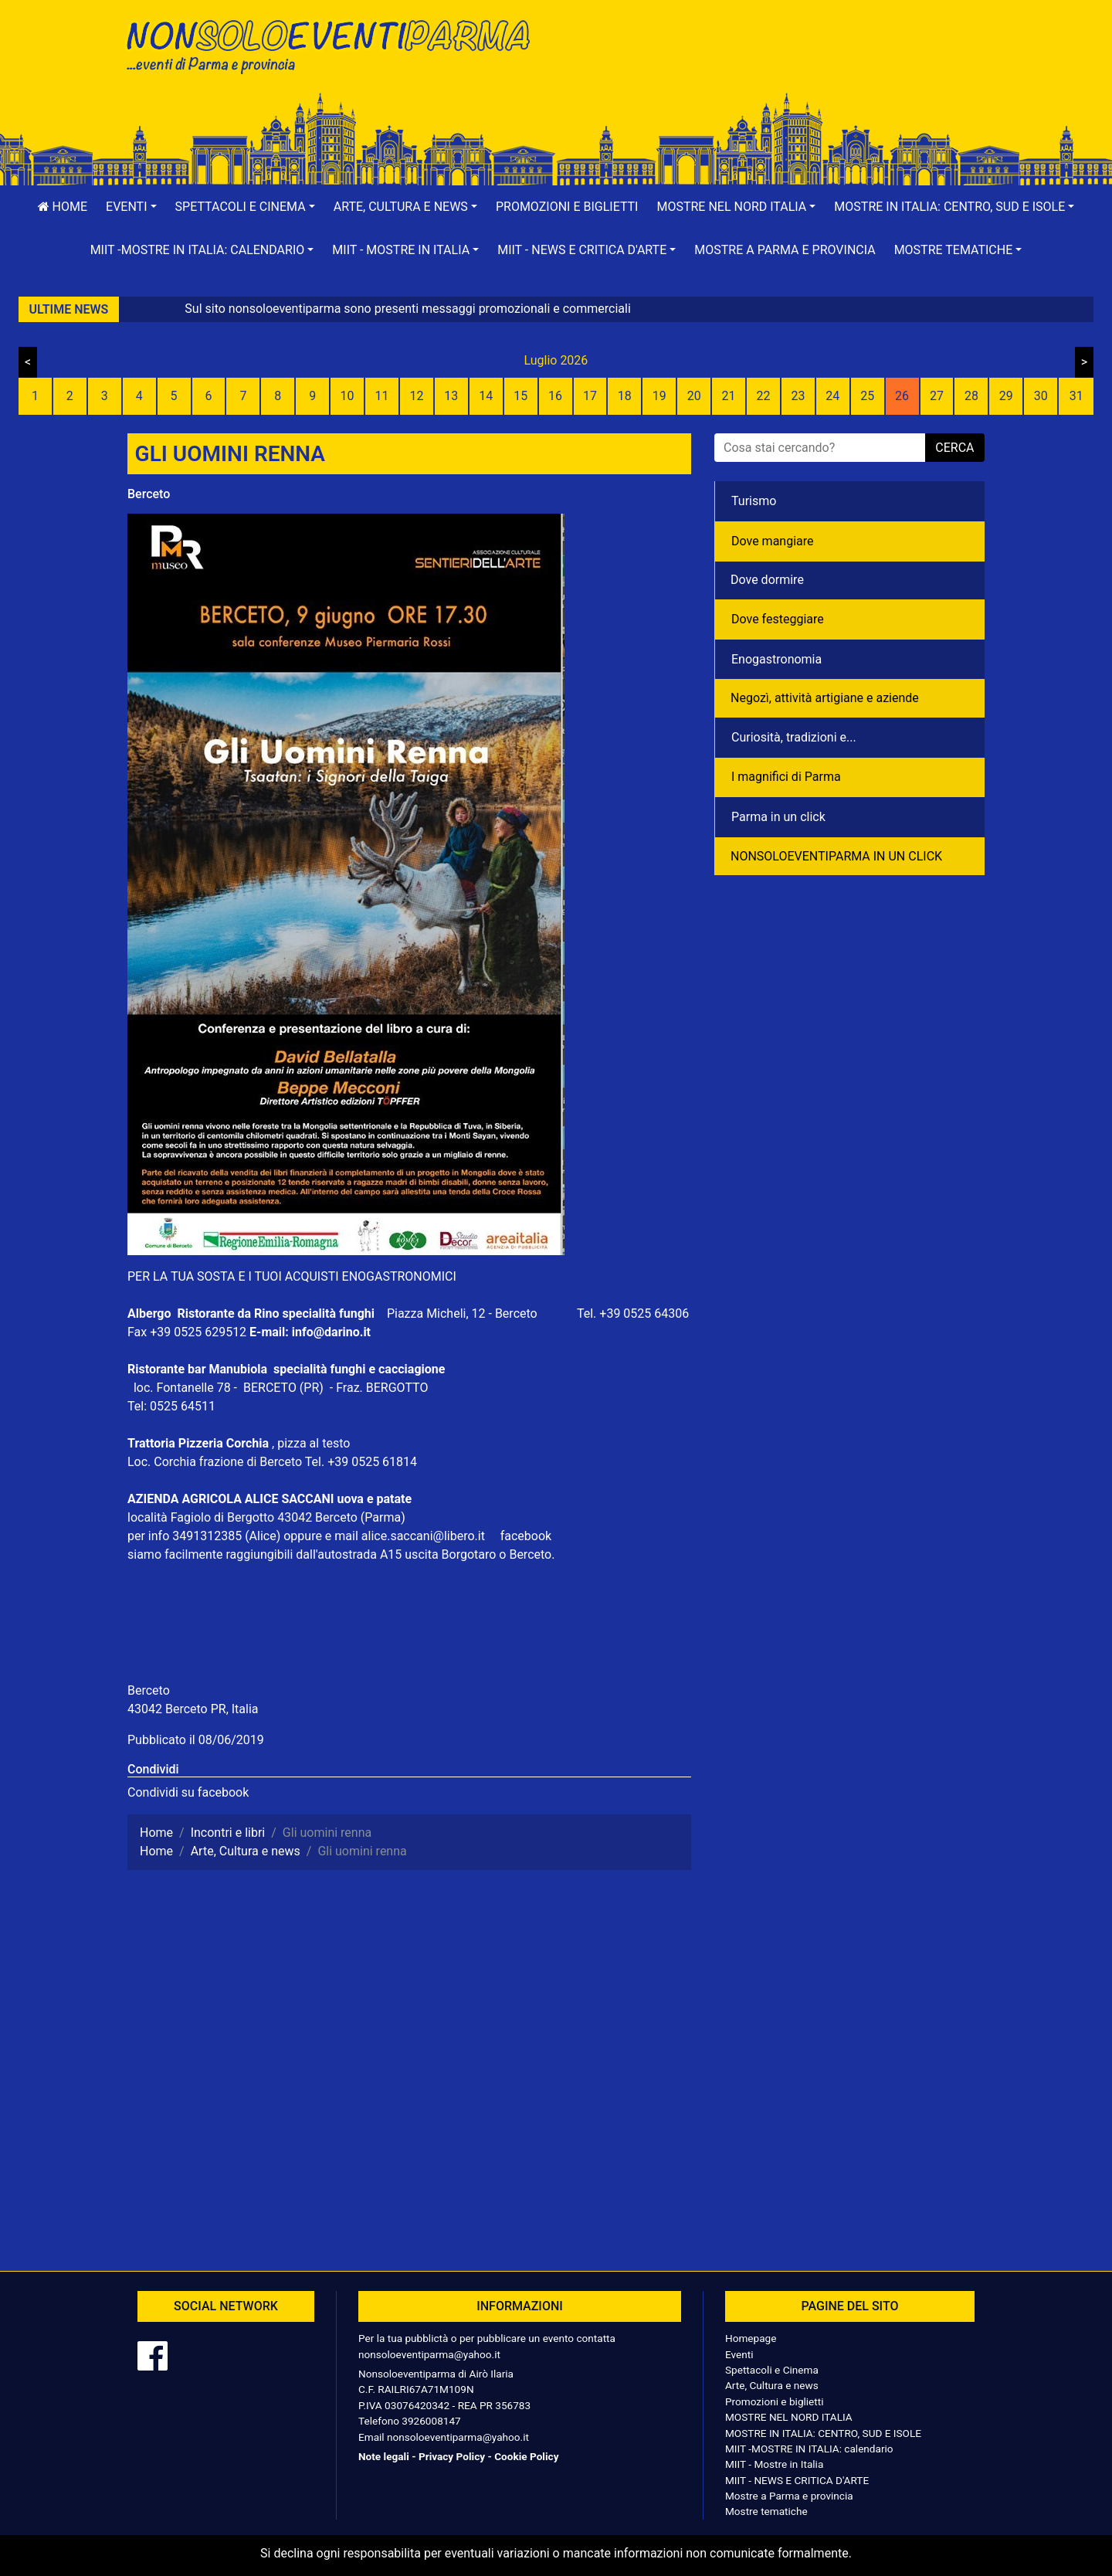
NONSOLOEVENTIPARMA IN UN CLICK (836, 856)
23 (798, 396)
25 (867, 396)
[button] (131, 207)
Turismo (753, 501)
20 (694, 396)
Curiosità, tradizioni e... (793, 737)
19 (659, 396)
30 (1041, 396)
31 (1076, 396)
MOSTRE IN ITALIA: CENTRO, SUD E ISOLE (823, 2433)
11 (382, 396)
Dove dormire (767, 579)
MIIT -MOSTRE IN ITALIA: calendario (809, 2448)
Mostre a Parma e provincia (784, 250)
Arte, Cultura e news (772, 2385)
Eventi (739, 2354)
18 (625, 396)
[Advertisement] (776, 62)
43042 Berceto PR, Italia (193, 1709)
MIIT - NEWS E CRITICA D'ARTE (797, 2480)
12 (416, 396)
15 (520, 396)
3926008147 (431, 2421)
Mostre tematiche (766, 2511)
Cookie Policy (526, 2456)
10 (347, 396)
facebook (525, 1536)
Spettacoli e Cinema (772, 2370)
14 (486, 396)
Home (62, 206)
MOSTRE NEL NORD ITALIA (789, 2417)
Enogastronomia (776, 659)
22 (763, 396)
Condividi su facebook (188, 1792)
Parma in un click (778, 816)
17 (590, 396)
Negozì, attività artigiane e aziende (825, 698)
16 (555, 396)
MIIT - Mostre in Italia (774, 2464)
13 (451, 396)
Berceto (148, 494)
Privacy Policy (452, 2456)
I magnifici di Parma (786, 776)
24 (832, 396)
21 (729, 396)
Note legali (383, 2456)
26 (902, 396)
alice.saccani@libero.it (429, 1536)
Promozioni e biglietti (567, 206)
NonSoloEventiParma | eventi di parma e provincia (335, 44)
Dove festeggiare (777, 619)
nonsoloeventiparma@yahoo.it (429, 2354)
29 (1006, 396)
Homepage (750, 2338)
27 (937, 396)
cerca (954, 447)
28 (971, 396)
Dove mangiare (772, 541)
